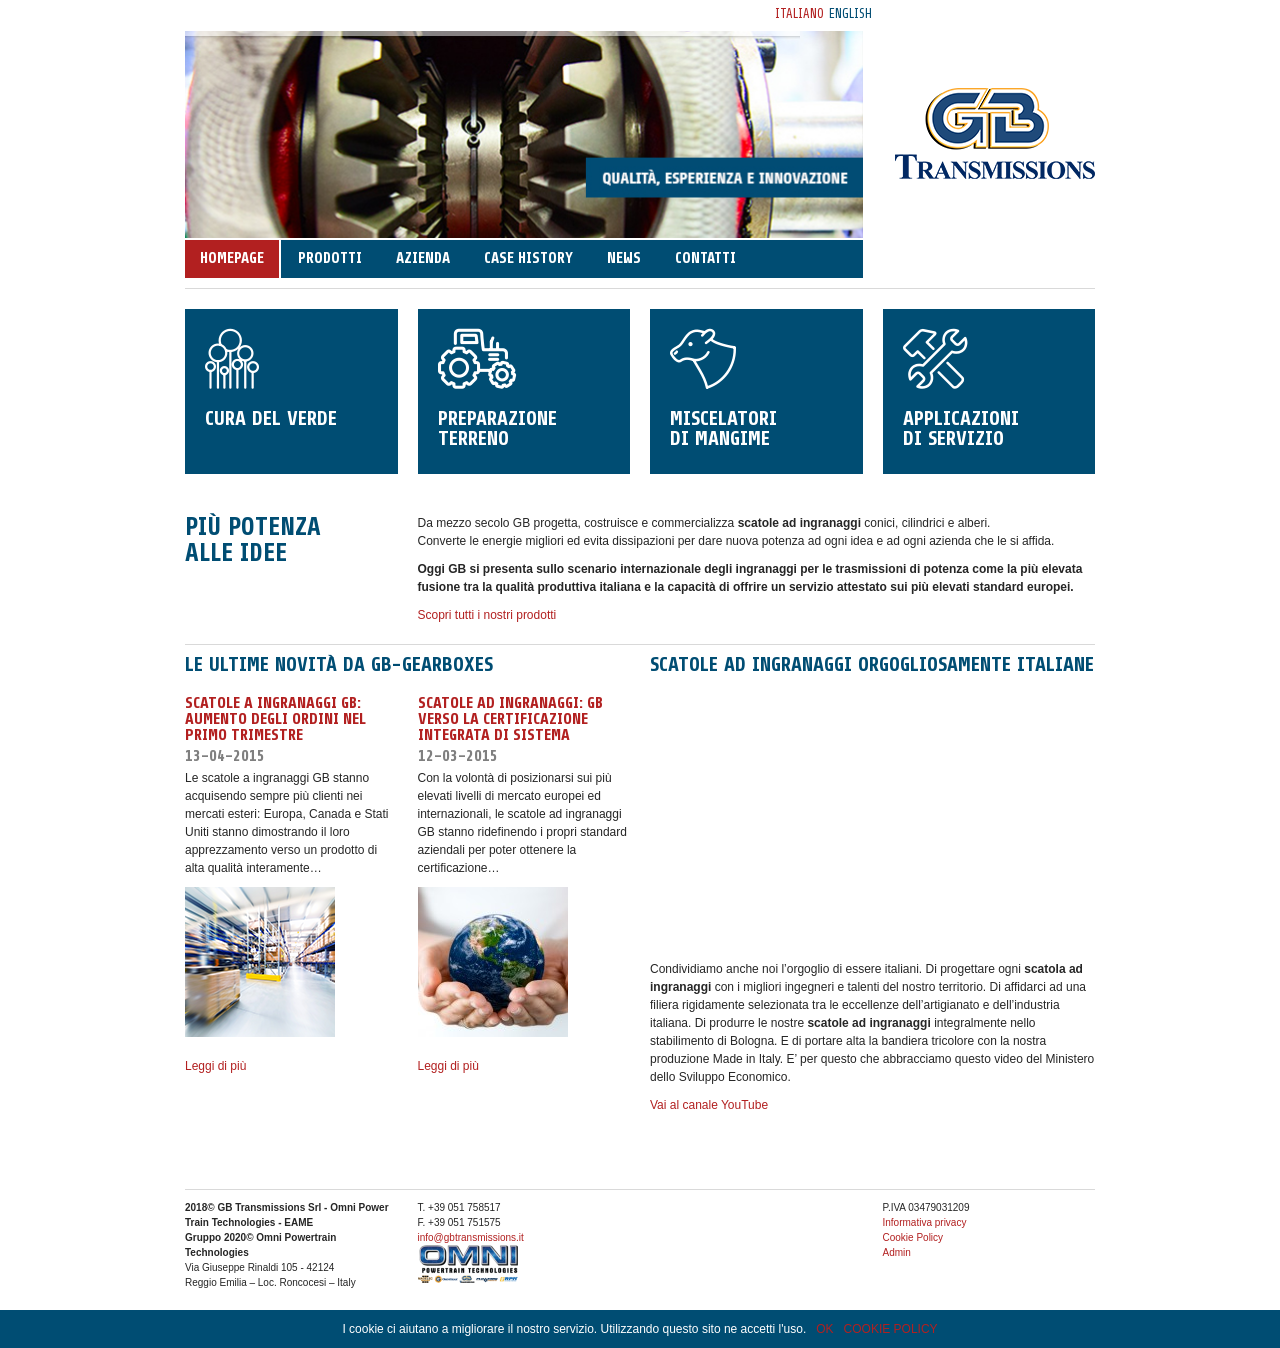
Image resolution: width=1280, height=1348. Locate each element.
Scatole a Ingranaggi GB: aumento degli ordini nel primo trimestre (275, 719)
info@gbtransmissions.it (471, 1237)
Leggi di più (215, 1066)
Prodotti (330, 258)
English (850, 13)
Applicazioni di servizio (989, 389)
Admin (897, 1252)
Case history (528, 258)
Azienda (423, 258)
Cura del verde (291, 379)
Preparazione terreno (524, 389)
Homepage (232, 258)
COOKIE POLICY (891, 1329)
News (624, 258)
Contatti (705, 258)
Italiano (799, 13)
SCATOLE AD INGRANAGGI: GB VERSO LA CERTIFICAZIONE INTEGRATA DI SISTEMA (510, 719)
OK (824, 1329)
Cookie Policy (913, 1237)
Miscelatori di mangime (756, 389)
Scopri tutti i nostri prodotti (487, 615)
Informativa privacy (925, 1222)
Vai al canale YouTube (709, 1105)
